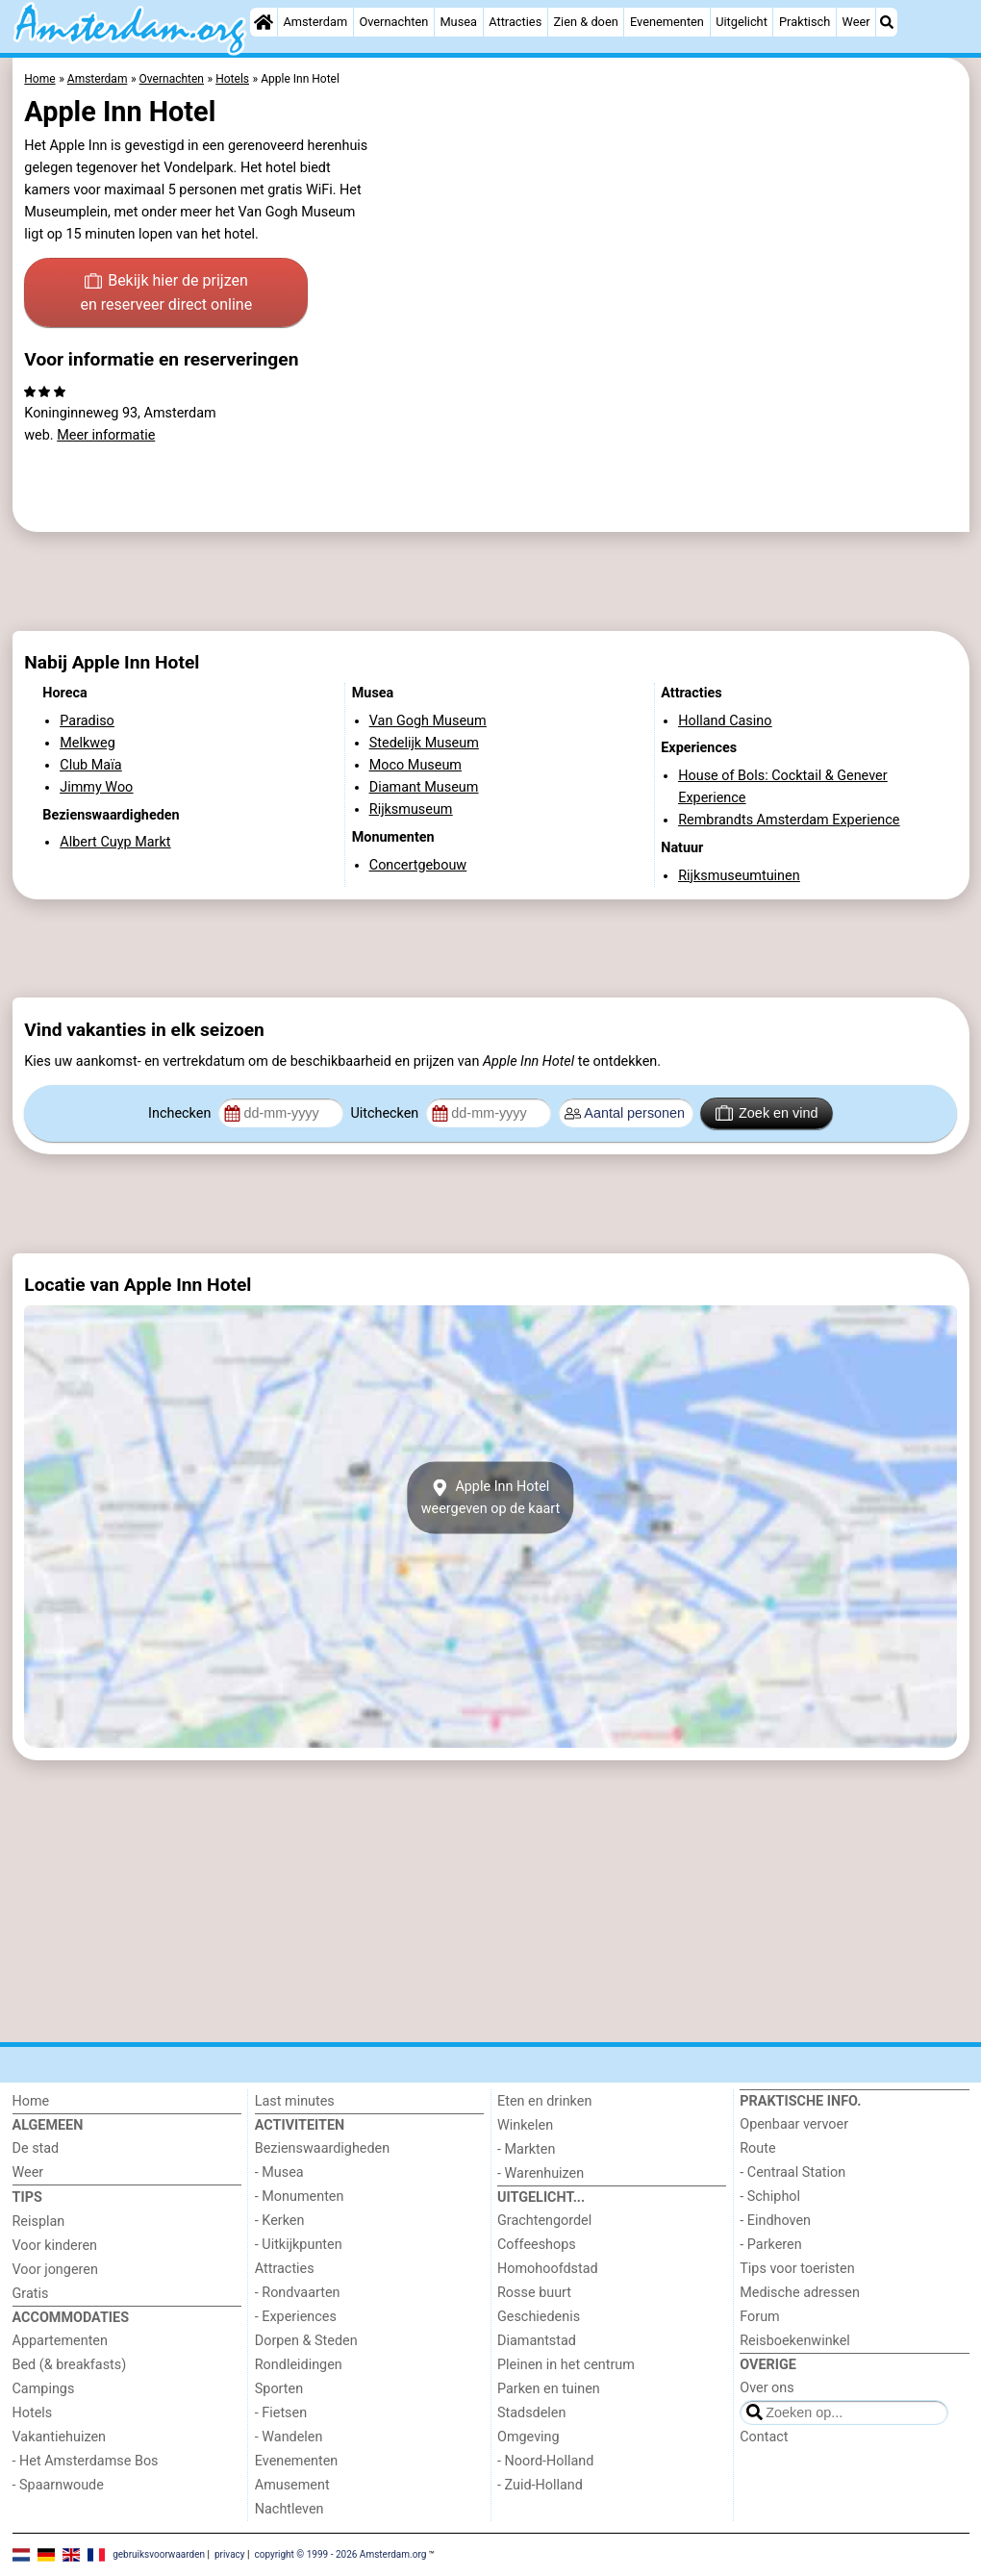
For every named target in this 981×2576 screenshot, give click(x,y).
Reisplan (39, 2221)
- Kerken (280, 2220)
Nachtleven (289, 2509)
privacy (229, 2554)
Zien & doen (585, 21)
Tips (27, 2197)
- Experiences (296, 2317)
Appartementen (60, 2341)
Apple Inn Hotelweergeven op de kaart (491, 1497)
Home (31, 2101)
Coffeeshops (536, 2244)
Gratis (31, 2294)
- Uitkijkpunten (298, 2244)
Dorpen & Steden (306, 2341)
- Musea (279, 2172)
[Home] (263, 22)
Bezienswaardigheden (322, 2148)
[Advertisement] (491, 581)
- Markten (526, 2149)
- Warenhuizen (540, 2173)
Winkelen (525, 2125)
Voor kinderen (55, 2245)
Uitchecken (385, 1113)
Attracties (515, 21)
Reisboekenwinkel (795, 2341)
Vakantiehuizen (60, 2437)
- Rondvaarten (297, 2293)
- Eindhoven (775, 2220)
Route (757, 2148)
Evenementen (667, 21)
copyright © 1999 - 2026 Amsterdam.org (340, 2554)
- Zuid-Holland (540, 2485)
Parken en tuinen (548, 2389)
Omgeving (528, 2437)
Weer (856, 21)
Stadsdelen (531, 2413)
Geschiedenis (538, 2317)
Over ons (766, 2388)
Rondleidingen (298, 2365)
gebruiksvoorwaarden (159, 2554)
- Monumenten (299, 2196)
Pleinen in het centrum (566, 2365)
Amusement (292, 2485)
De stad (36, 2148)
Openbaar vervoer (794, 2124)
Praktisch (804, 21)
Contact (764, 2437)
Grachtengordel (544, 2220)
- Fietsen (281, 2413)
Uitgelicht (741, 21)
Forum (759, 2317)
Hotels (33, 2413)
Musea (458, 21)
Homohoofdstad (547, 2268)
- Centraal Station (792, 2172)
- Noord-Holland (545, 2461)
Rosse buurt (534, 2293)
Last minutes (295, 2101)
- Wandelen (289, 2437)
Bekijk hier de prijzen (166, 294)
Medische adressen (800, 2293)
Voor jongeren (55, 2269)
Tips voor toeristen (797, 2268)
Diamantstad (536, 2341)
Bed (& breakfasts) (70, 2365)
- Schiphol (770, 2196)
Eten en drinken (544, 2101)
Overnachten (393, 21)
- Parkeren (770, 2244)
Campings (44, 2389)
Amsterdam (315, 21)
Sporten (279, 2389)
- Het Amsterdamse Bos (86, 2461)
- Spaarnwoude (58, 2485)
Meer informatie (106, 435)
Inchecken (181, 1113)
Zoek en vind (767, 1113)
